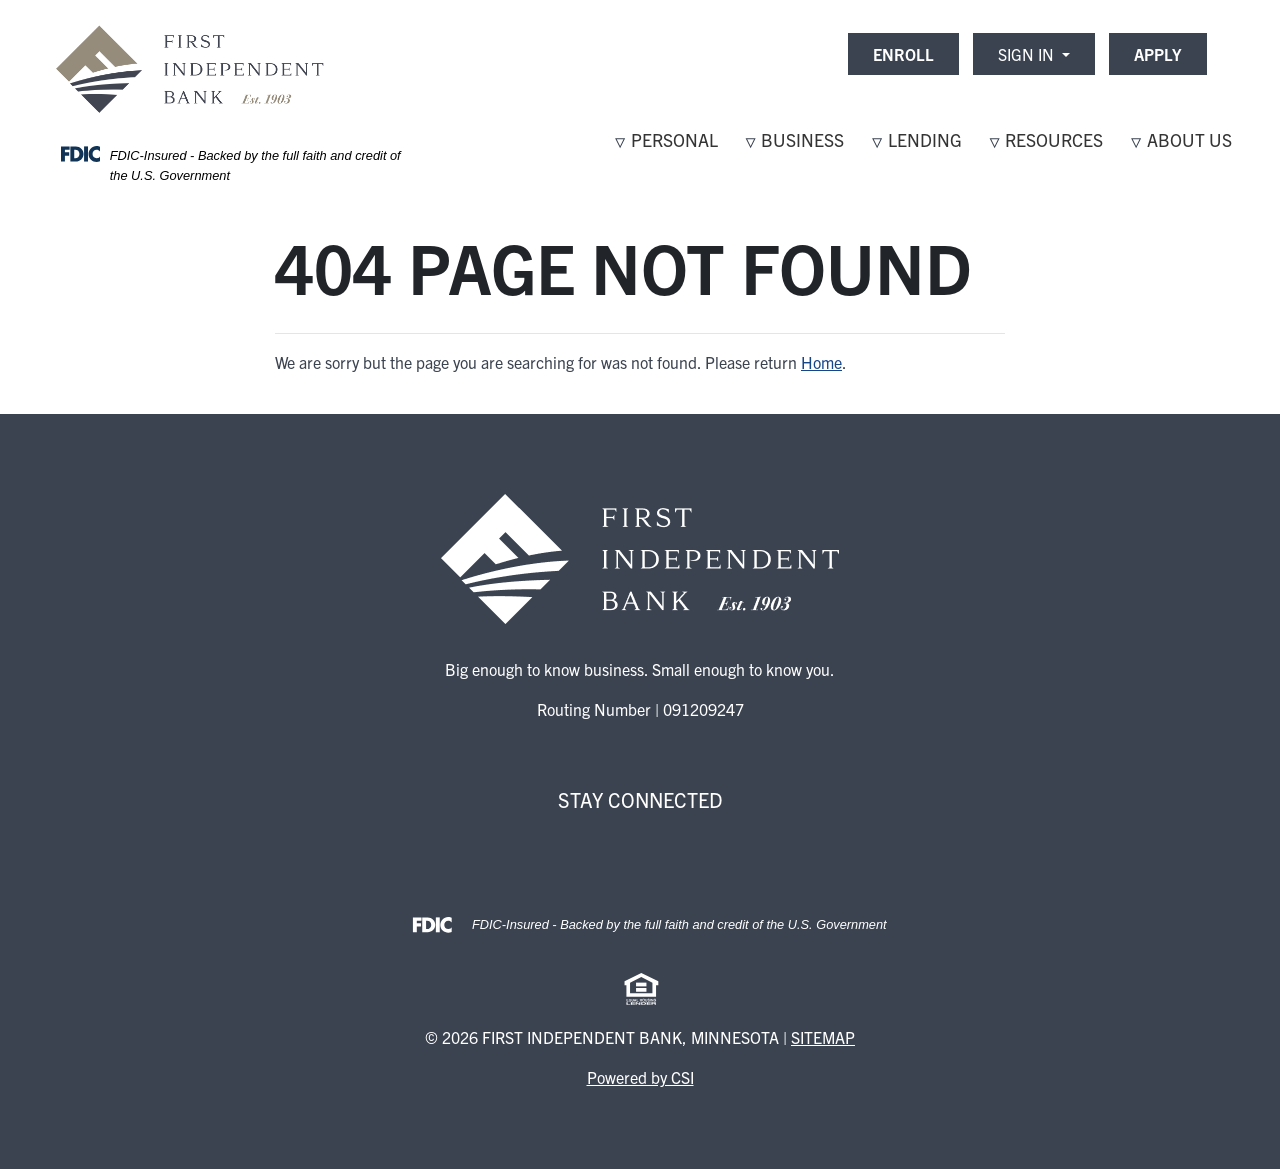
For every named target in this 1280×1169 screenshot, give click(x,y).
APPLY (1158, 54)
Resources (1054, 139)
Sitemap (823, 1037)
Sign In (1028, 54)
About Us (1189, 139)
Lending (925, 139)
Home (821, 362)
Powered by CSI (640, 1077)
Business (802, 139)
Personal (674, 139)
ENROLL (903, 54)
